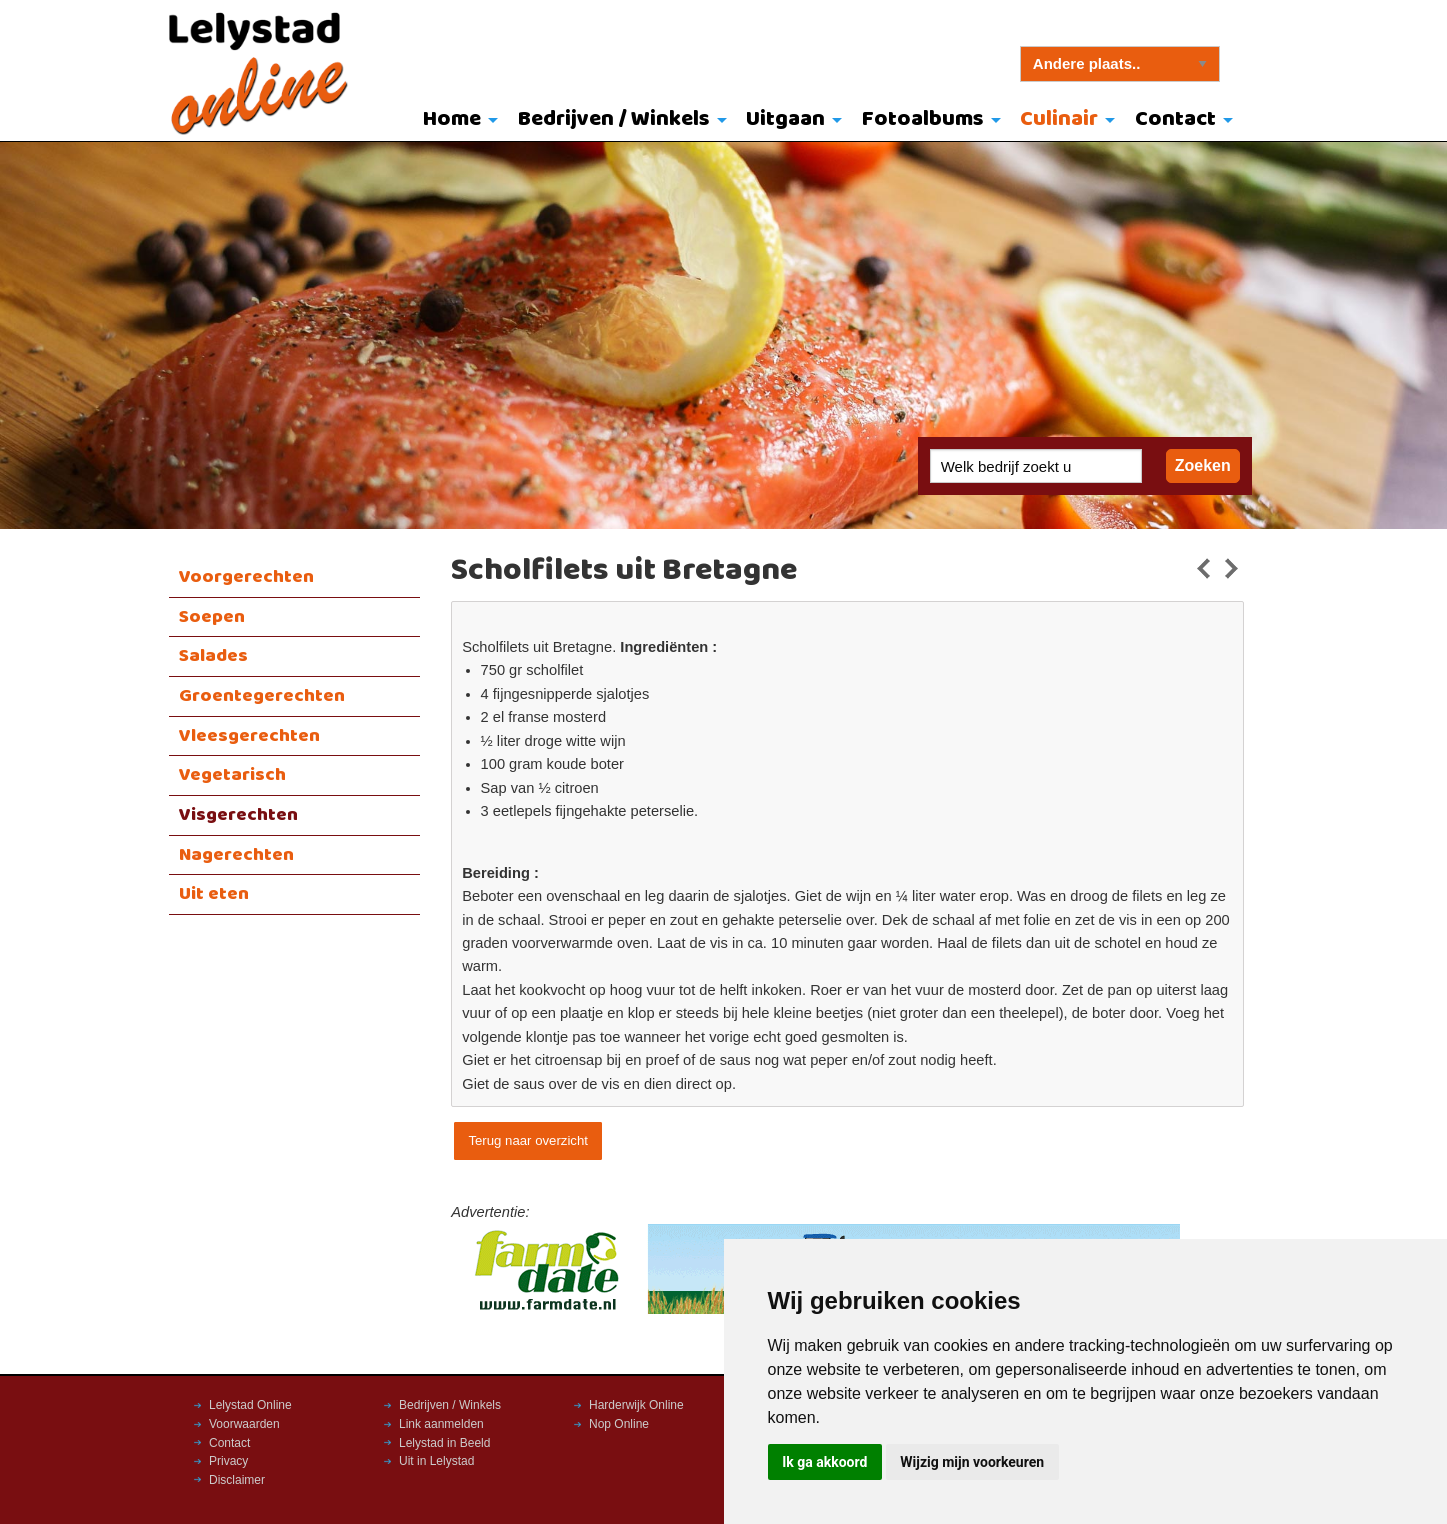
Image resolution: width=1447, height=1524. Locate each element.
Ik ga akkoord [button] (824, 1462)
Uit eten (214, 894)
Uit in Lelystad (436, 1461)
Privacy (228, 1461)
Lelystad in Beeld (444, 1443)
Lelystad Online (250, 1405)
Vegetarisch (232, 775)
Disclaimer (237, 1480)
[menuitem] (455, 121)
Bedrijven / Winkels (614, 119)
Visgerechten (238, 815)
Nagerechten (236, 855)
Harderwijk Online (636, 1405)
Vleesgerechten (249, 736)
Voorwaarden (244, 1424)
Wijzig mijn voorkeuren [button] (972, 1462)
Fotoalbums (923, 119)
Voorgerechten (246, 577)
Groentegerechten (262, 696)
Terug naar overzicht (527, 1140)
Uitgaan (785, 119)
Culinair (1059, 119)
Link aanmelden (441, 1424)
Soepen (212, 617)
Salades (213, 656)
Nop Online (619, 1424)
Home (452, 119)
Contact (1175, 119)
